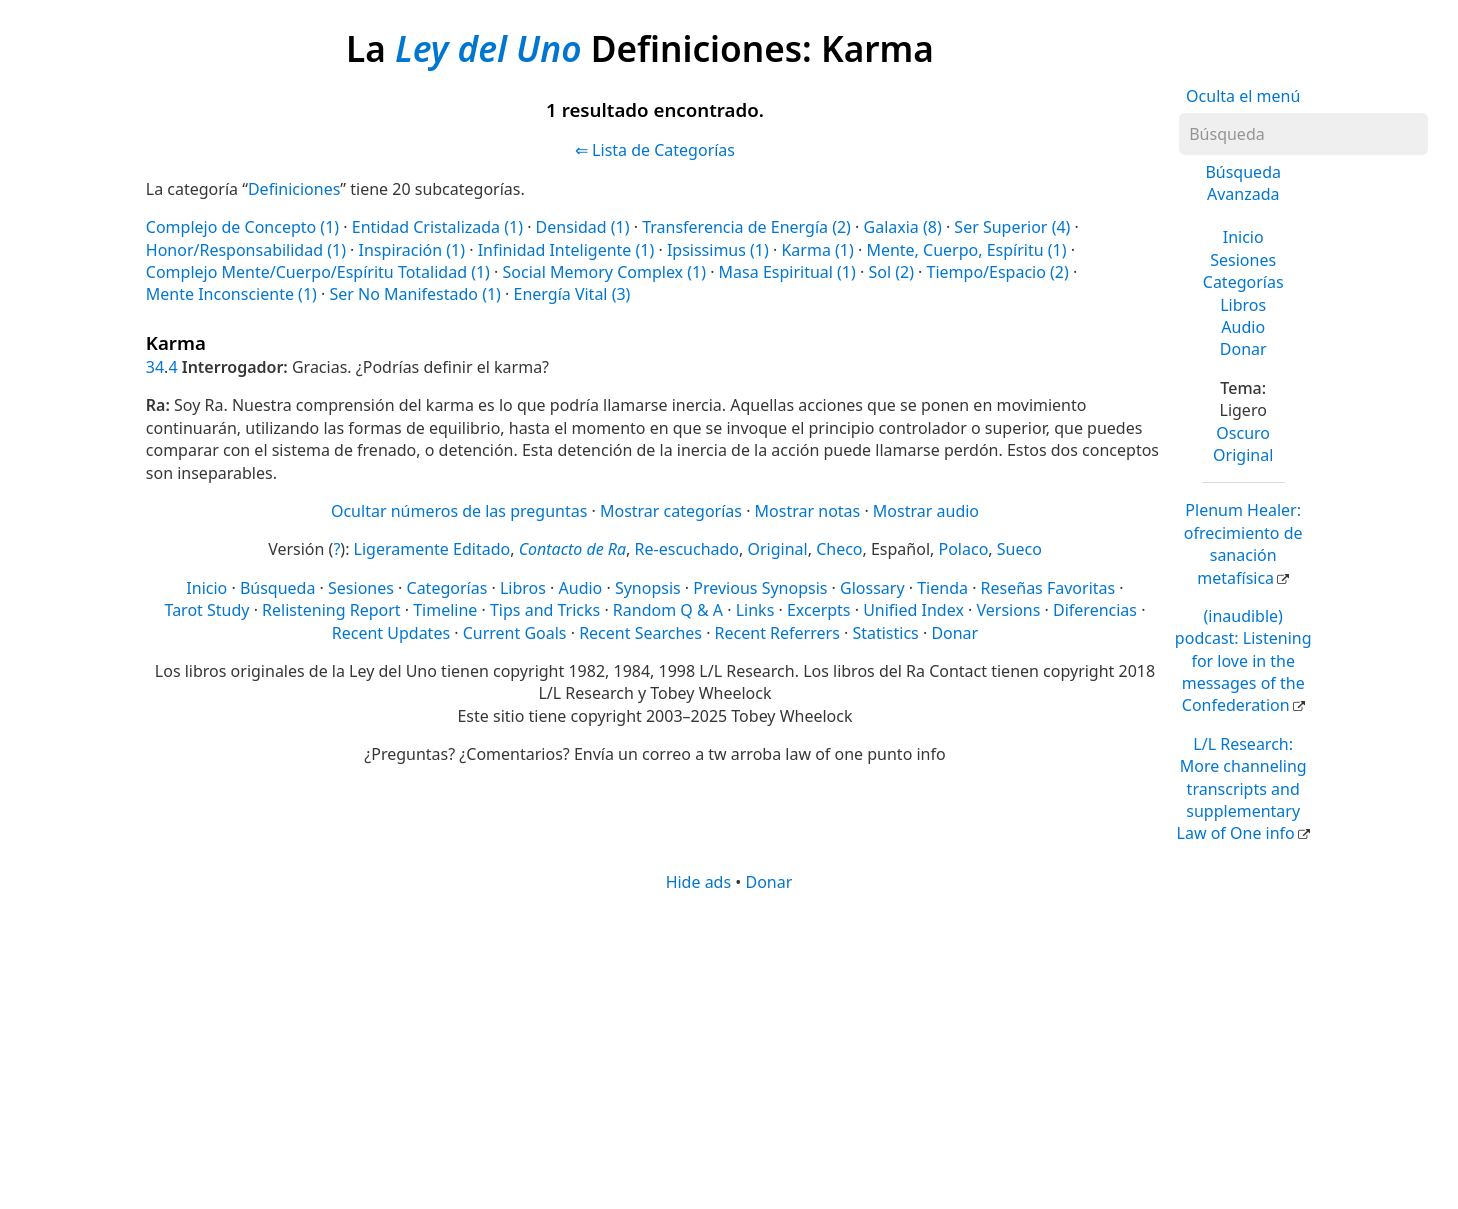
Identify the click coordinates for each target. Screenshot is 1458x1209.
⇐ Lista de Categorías (655, 150)
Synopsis (648, 588)
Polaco (964, 549)
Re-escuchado (687, 549)
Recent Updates (391, 633)
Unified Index (913, 610)
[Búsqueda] (1303, 134)
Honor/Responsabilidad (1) (246, 250)
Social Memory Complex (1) (604, 272)
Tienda (942, 588)
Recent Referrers (777, 633)
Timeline (445, 610)
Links (755, 610)
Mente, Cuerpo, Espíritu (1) (966, 250)
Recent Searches (640, 633)
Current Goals (515, 633)
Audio (1243, 327)
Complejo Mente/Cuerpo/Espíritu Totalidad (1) (318, 272)
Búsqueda (278, 588)
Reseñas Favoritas (1048, 588)
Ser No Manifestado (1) (414, 294)
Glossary (872, 588)
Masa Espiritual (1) (787, 272)
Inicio (1243, 237)
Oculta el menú (1243, 96)
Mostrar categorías (671, 511)
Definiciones (294, 189)
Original (1243, 455)
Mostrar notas (808, 511)
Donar (1243, 349)
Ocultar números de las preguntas (459, 511)
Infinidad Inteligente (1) (566, 250)
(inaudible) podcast (1243, 661)
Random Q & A (668, 610)
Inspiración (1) (412, 250)
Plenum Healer (1243, 543)
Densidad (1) (583, 227)
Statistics (885, 633)
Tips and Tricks (545, 610)
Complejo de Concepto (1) (242, 227)
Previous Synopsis (760, 588)
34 (155, 367)
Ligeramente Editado (432, 549)
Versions (1008, 610)
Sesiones (1243, 260)
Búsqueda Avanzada (1243, 183)
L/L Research (1242, 789)
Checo (839, 549)
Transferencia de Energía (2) (746, 227)
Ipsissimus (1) (718, 250)
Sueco (1019, 549)
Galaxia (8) (903, 227)
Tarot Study (207, 610)
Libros (1243, 305)
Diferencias (1095, 610)
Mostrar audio (926, 511)
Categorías (1243, 282)
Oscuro (1243, 433)
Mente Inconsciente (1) (231, 294)
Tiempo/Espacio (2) (998, 272)
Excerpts (819, 610)
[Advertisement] (729, 1049)
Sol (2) (891, 272)
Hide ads (699, 882)
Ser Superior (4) (1012, 227)
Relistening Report (331, 610)
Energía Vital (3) (572, 294)
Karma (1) (817, 250)
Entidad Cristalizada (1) (437, 227)
